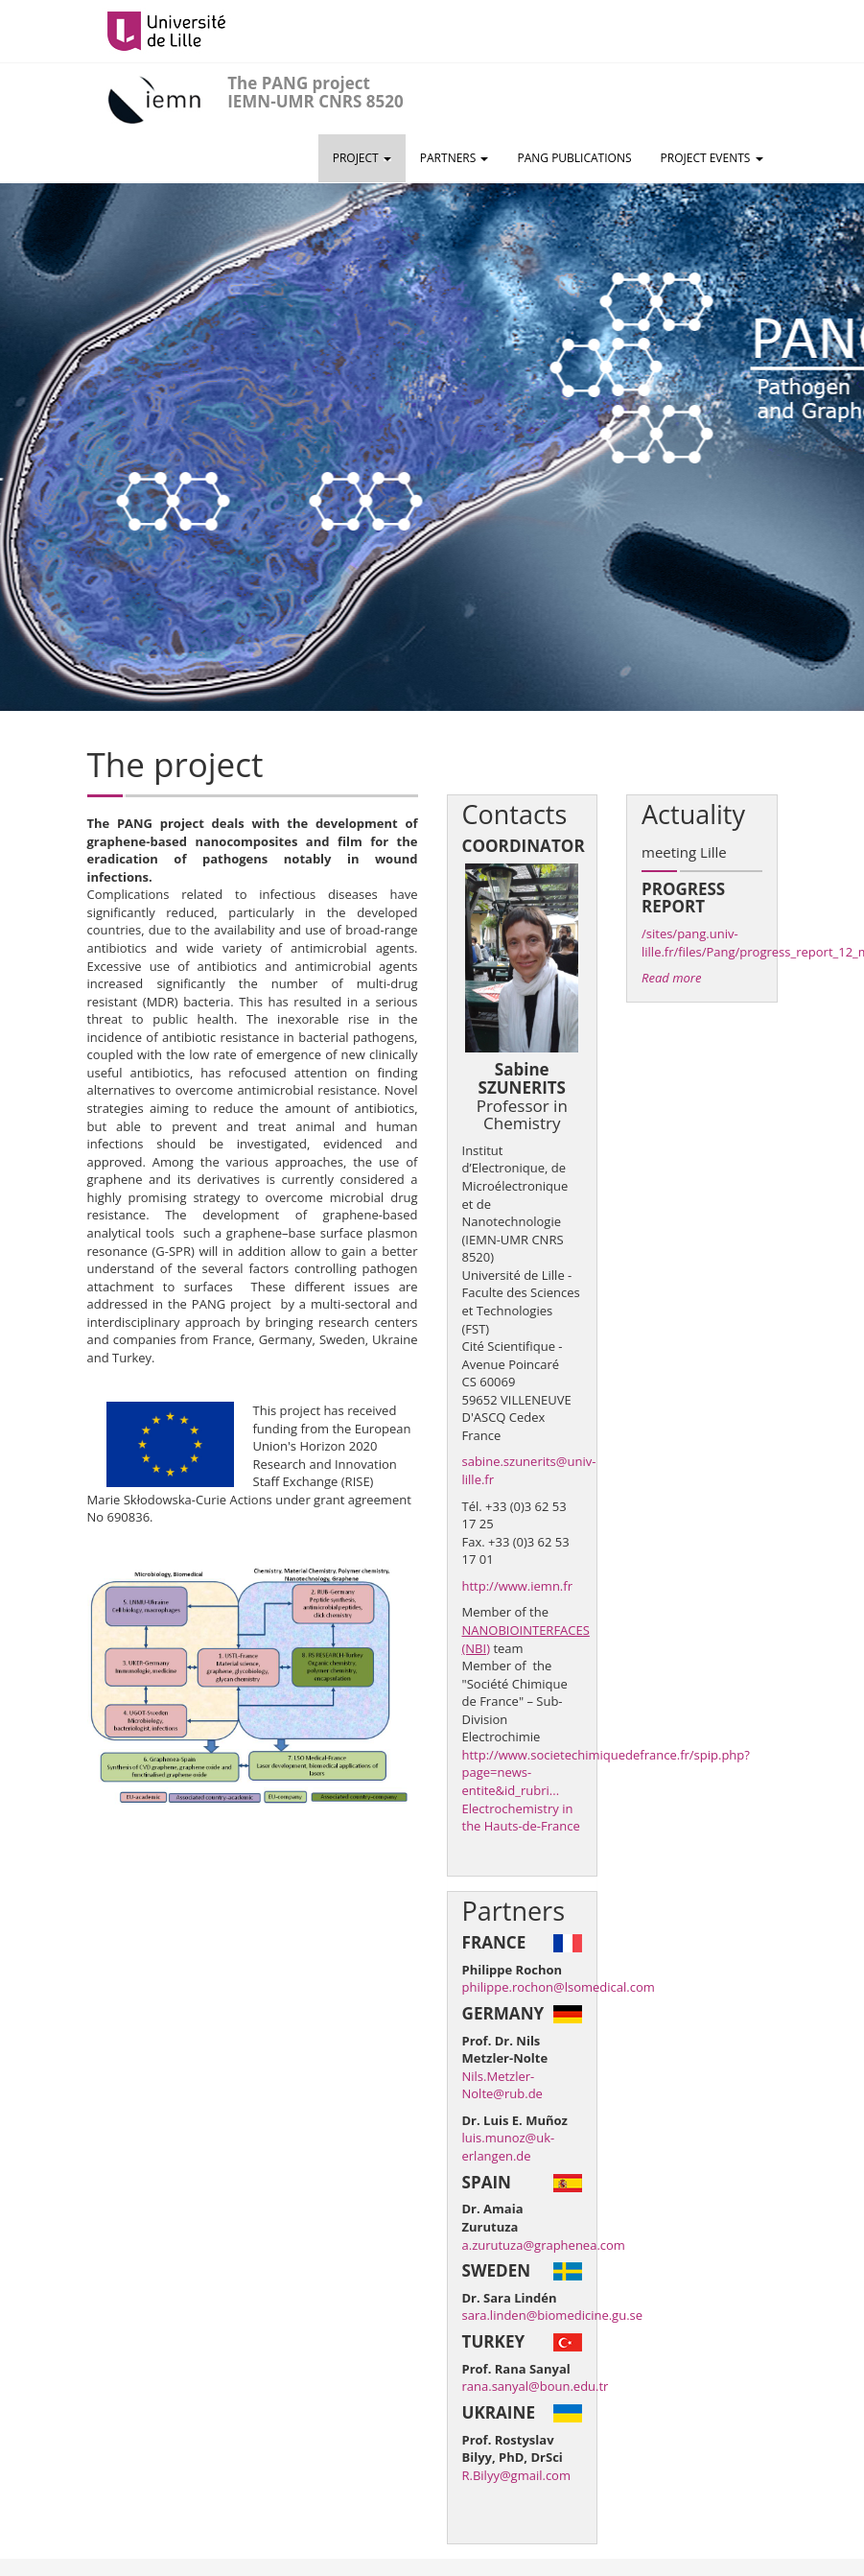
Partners (454, 158)
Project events (712, 158)
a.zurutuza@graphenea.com (543, 2245)
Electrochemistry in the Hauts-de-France (521, 1817)
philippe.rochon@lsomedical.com (558, 1987)
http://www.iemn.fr (517, 1586)
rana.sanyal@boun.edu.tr (535, 2386)
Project (362, 158)
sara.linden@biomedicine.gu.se (552, 2315)
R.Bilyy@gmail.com (516, 2475)
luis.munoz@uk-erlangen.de (508, 2146)
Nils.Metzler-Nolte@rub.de (502, 2085)
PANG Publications (574, 158)
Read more (671, 977)
